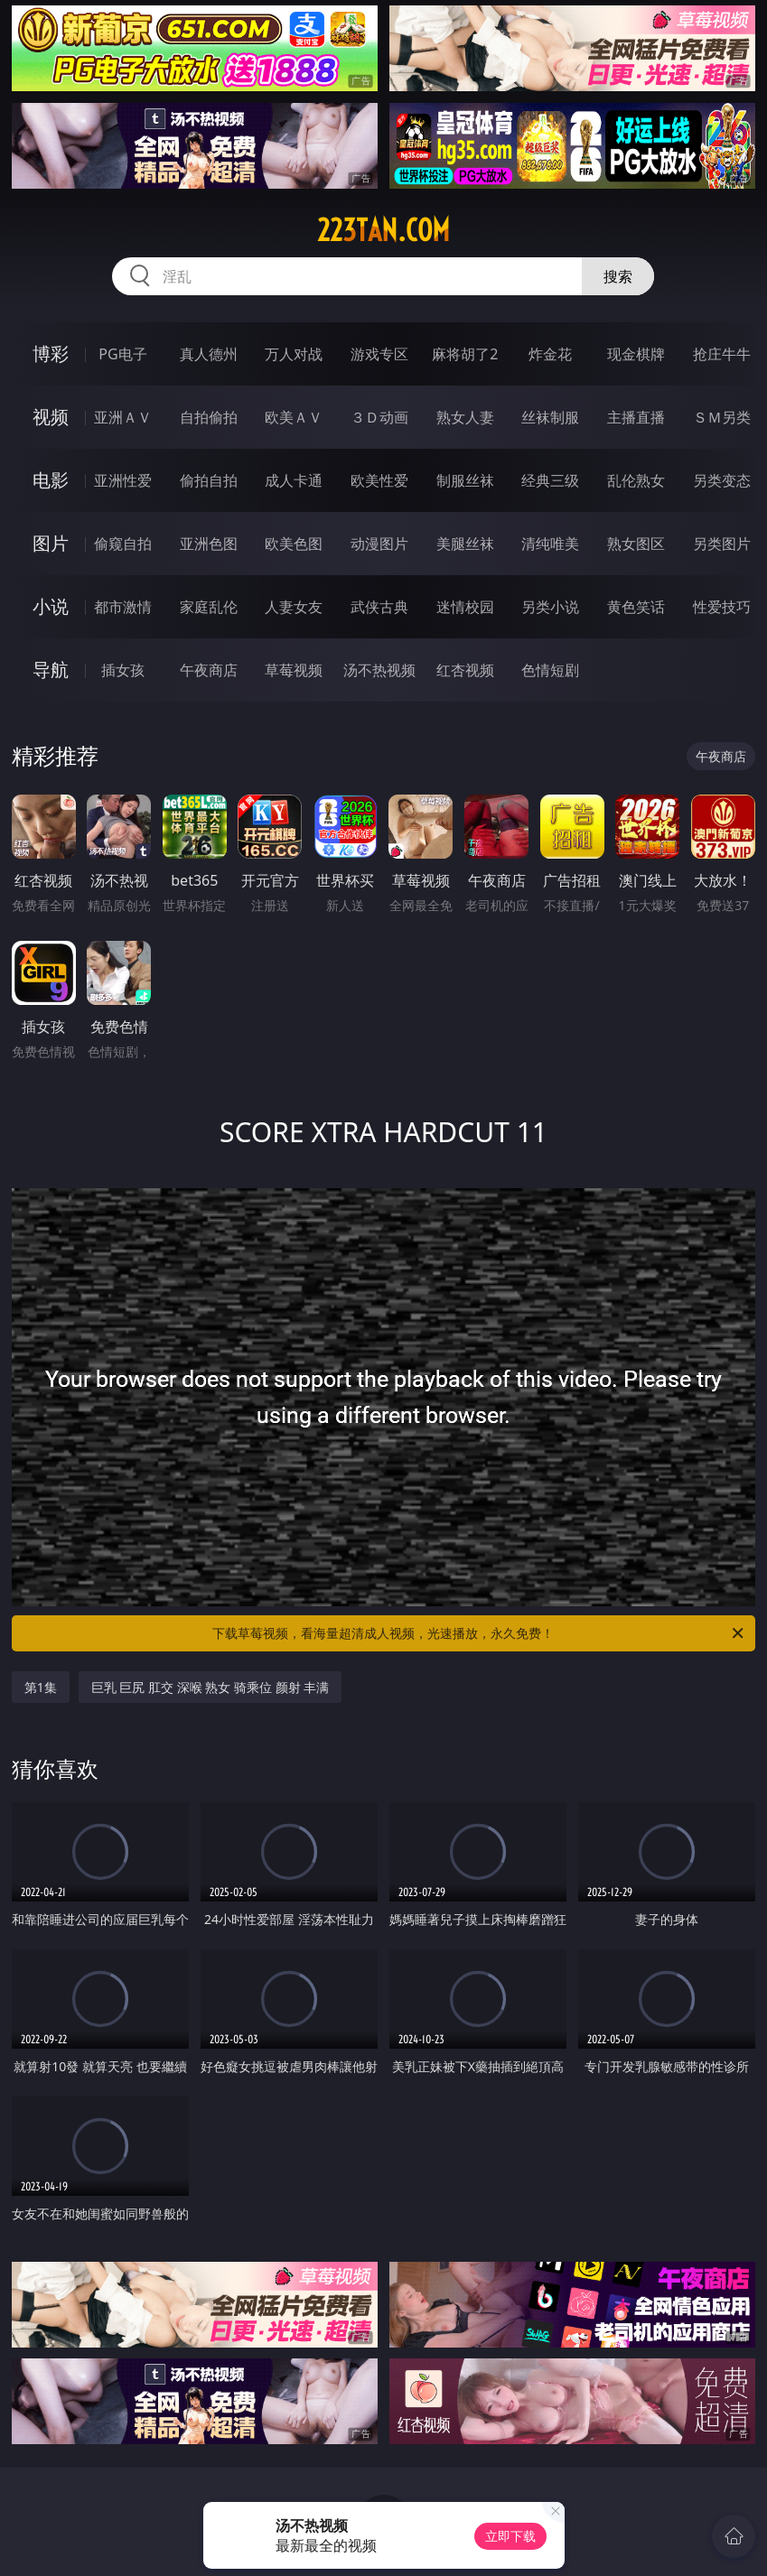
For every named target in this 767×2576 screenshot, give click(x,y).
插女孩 (123, 670)
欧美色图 (294, 543)
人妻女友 (294, 607)
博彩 (51, 353)
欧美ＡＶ (294, 417)
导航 (51, 669)
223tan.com (383, 230)
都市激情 (123, 607)
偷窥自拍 (123, 543)
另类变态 (722, 480)
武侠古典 (379, 607)
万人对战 (294, 354)
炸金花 (550, 354)
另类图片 (722, 543)
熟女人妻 (465, 417)
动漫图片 (379, 543)
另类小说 (550, 607)
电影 (51, 480)
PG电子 (122, 354)
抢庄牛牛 (722, 354)
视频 (51, 417)
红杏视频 (465, 670)
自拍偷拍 (209, 417)
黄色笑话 (636, 607)
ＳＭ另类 (722, 417)
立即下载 (510, 2535)
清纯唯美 (550, 543)
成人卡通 (294, 480)
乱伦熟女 (636, 480)
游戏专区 (379, 354)
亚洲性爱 (123, 480)
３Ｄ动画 (379, 417)
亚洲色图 (209, 543)
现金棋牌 (636, 354)
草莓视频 (294, 670)
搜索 (617, 276)
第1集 (40, 1687)
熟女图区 (636, 543)
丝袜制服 (550, 417)
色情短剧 (550, 670)
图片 (51, 543)
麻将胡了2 (465, 354)
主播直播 (636, 417)
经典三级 (550, 480)
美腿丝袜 (465, 543)
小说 (51, 606)
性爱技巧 (722, 607)
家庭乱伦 (209, 607)
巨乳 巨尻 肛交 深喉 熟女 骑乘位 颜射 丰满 (210, 1687)
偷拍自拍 (209, 480)
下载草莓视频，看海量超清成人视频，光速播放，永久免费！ (479, 1633)
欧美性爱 (379, 480)
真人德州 (209, 354)
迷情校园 (465, 607)
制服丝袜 (465, 480)
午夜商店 (209, 670)
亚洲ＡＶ (123, 417)
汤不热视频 (379, 670)
